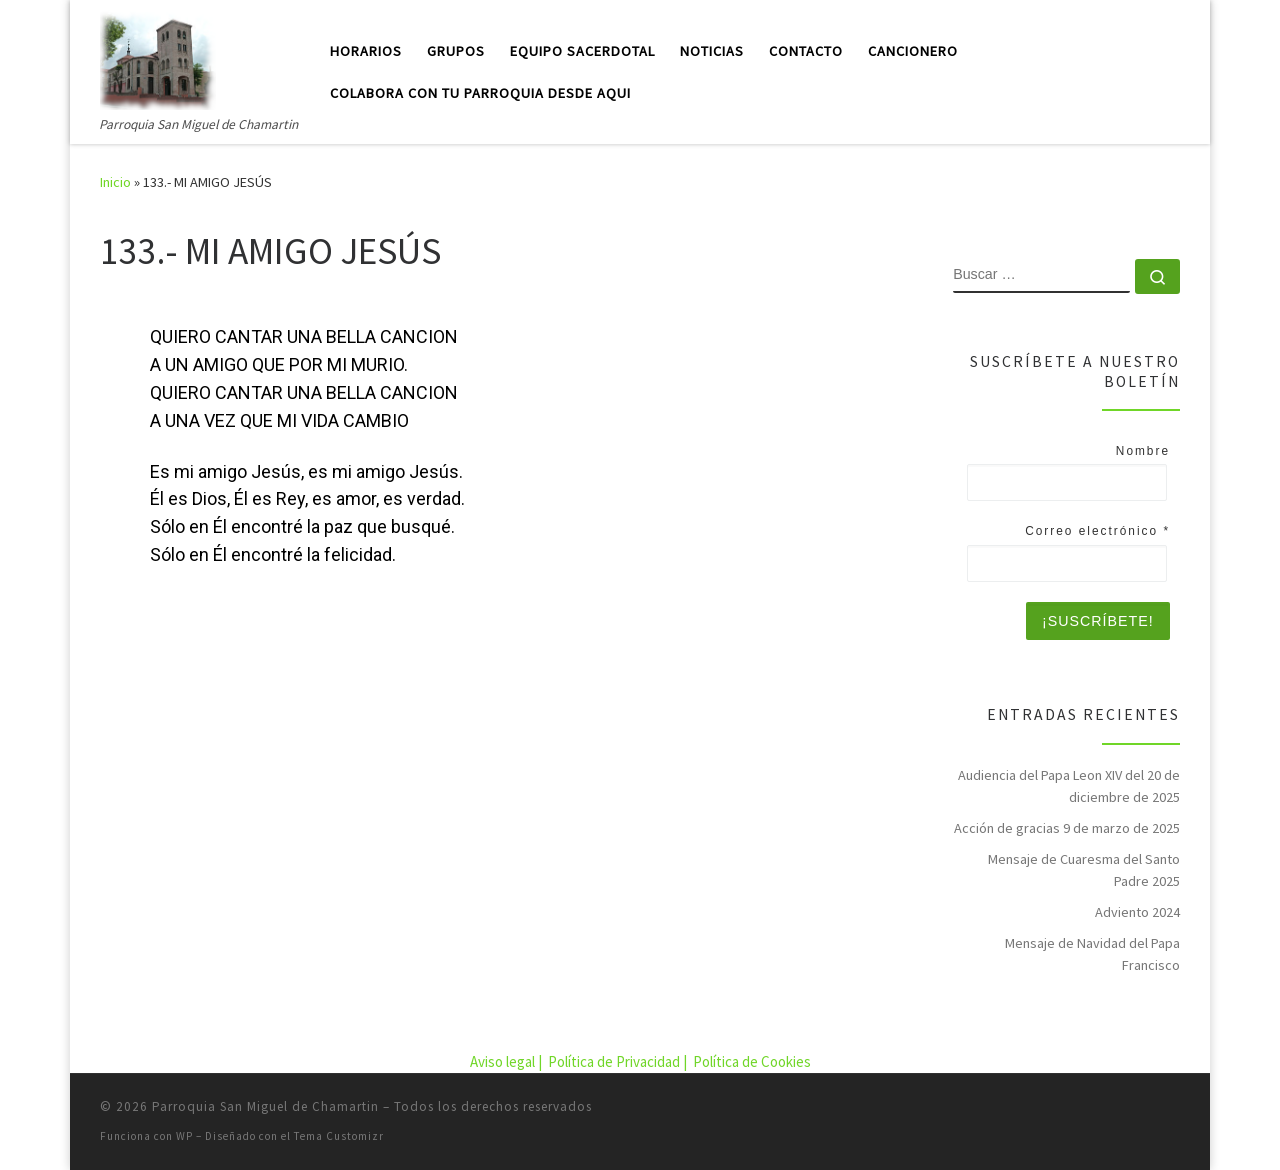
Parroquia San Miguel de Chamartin (265, 1106)
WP (184, 1136)
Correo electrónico (1097, 531)
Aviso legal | (507, 1061)
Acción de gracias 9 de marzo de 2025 (1067, 828)
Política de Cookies (752, 1061)
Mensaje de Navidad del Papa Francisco (1092, 954)
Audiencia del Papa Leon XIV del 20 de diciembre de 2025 (1069, 786)
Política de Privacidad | (619, 1061)
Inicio (115, 182)
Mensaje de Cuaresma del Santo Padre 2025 (1084, 870)
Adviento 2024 (1137, 912)
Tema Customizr (339, 1136)
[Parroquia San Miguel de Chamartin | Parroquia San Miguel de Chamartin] (158, 56)
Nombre (1143, 451)
